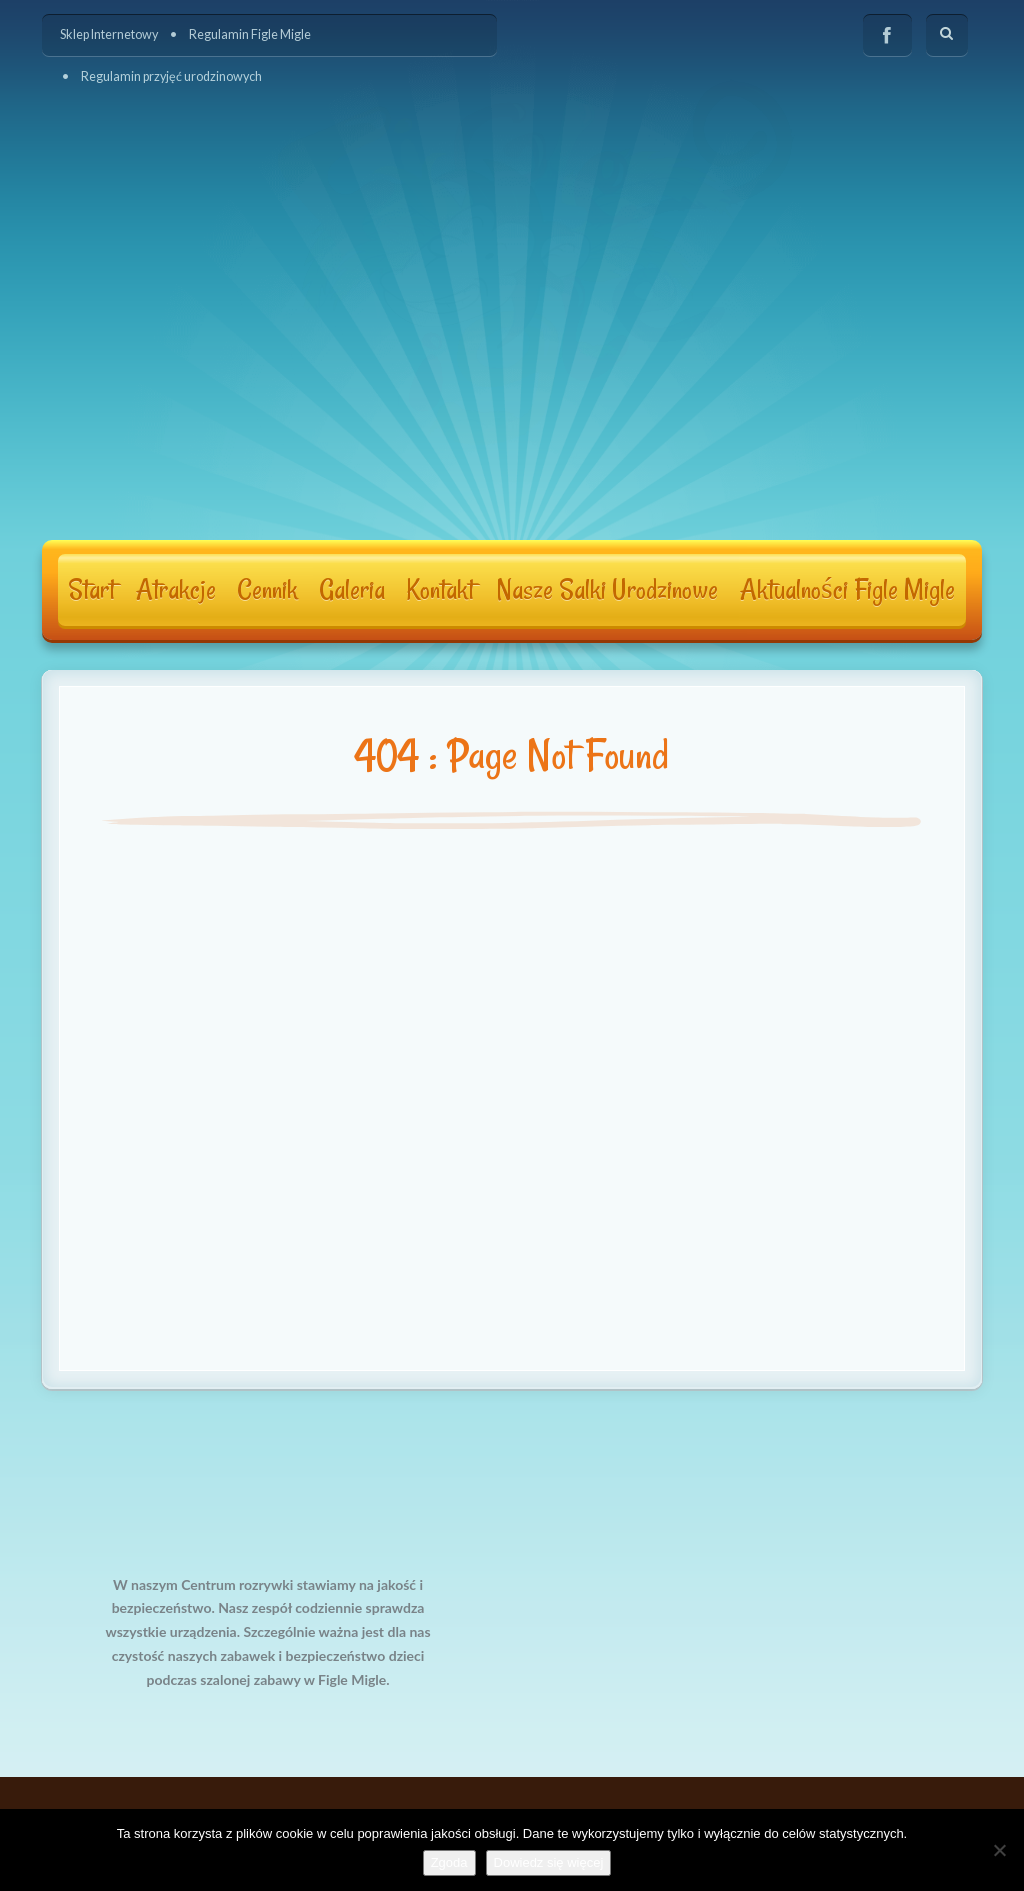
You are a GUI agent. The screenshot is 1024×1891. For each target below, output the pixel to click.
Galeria (352, 589)
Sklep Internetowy (109, 34)
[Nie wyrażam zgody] (999, 1850)
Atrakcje (176, 589)
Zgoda (449, 1862)
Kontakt (440, 589)
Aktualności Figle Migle (847, 589)
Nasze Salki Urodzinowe (607, 589)
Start (91, 589)
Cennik (267, 589)
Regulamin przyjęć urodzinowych (171, 76)
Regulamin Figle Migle (250, 34)
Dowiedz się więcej (549, 1862)
